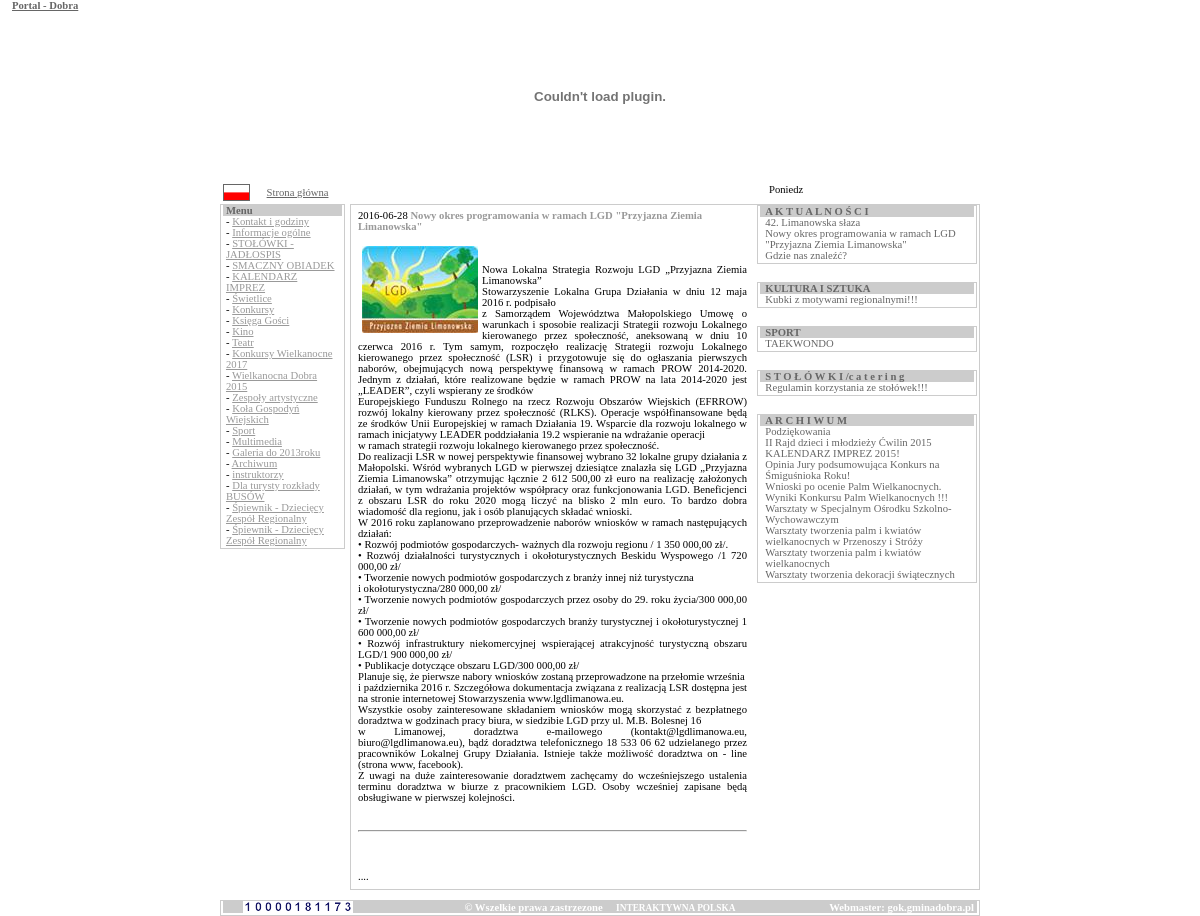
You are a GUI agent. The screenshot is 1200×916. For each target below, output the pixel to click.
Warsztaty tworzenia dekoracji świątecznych (859, 574)
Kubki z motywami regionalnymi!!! (841, 299)
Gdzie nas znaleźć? (806, 255)
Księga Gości (260, 320)
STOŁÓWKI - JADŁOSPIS (260, 249)
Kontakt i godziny (270, 221)
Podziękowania (797, 431)
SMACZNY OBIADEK (283, 265)
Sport (243, 430)
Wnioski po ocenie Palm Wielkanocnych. (853, 486)
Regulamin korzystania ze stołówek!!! (846, 387)
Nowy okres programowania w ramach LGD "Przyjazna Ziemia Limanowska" (860, 239)
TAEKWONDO (799, 343)
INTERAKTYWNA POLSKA (675, 908)
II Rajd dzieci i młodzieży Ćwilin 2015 (848, 442)
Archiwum (255, 463)
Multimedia (257, 441)
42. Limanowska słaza (812, 222)
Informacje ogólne (271, 232)
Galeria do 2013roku (276, 452)
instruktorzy (258, 474)
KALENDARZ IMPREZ (261, 282)
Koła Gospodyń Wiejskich (262, 414)
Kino (242, 331)
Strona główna (298, 192)
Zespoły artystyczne (275, 397)
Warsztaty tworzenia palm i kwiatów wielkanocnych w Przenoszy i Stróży (843, 536)
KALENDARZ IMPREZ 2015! (832, 453)
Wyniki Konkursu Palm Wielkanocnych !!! (856, 497)
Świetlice (252, 298)
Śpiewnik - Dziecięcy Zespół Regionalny (275, 513)
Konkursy (253, 309)
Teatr (243, 342)
